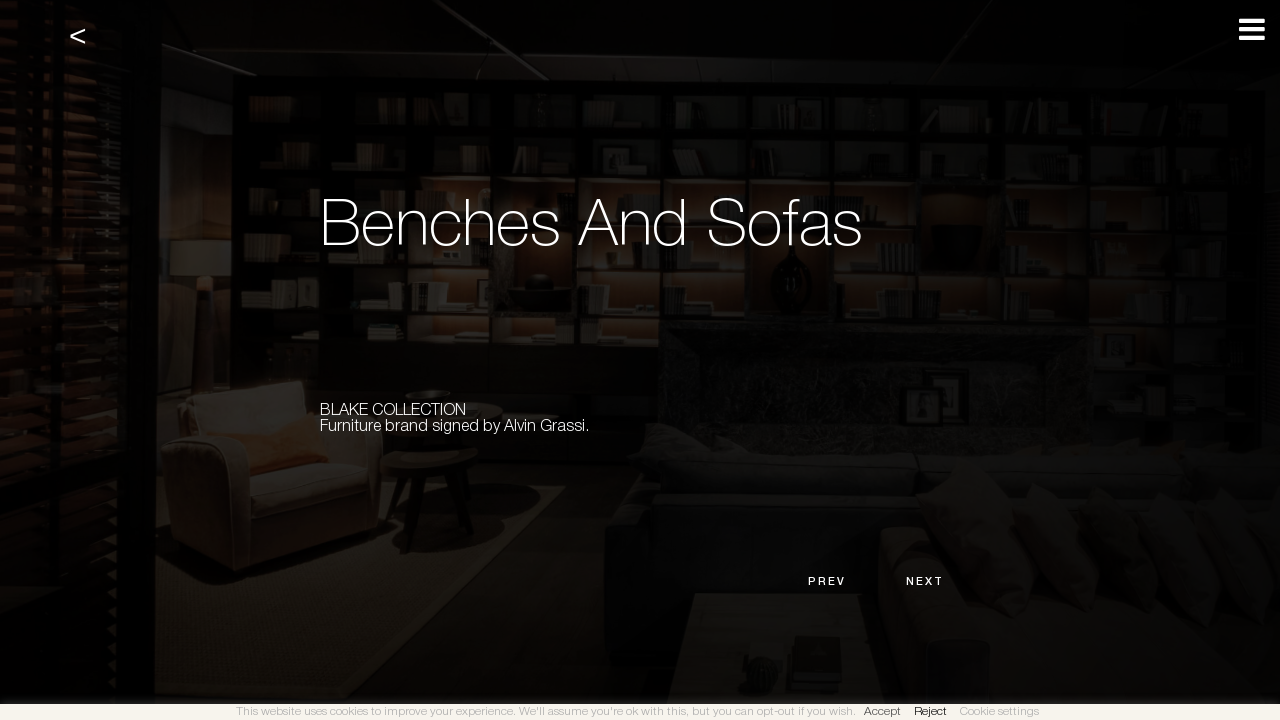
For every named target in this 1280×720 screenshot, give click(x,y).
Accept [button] (882, 711)
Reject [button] (930, 711)
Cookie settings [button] (999, 711)
